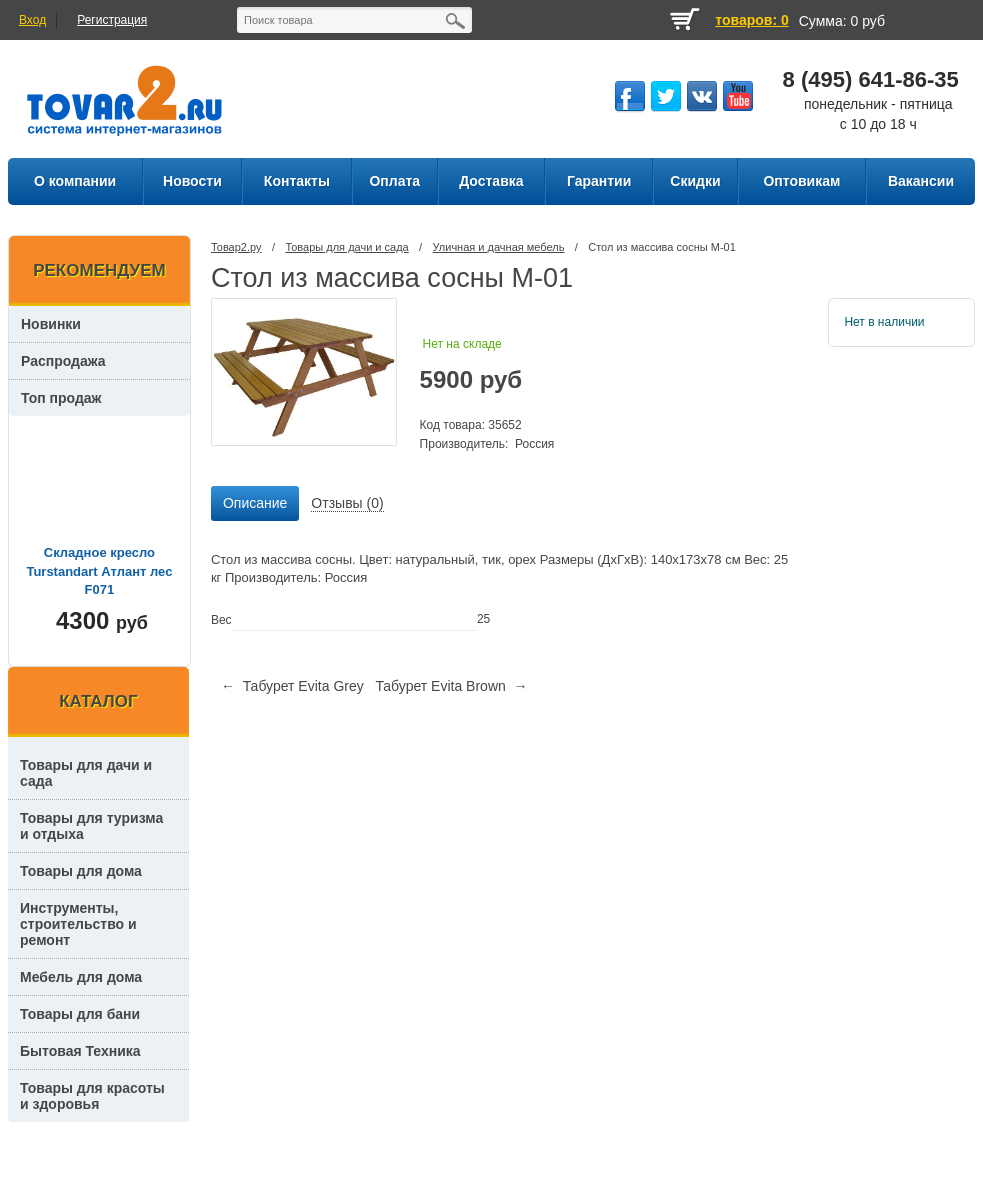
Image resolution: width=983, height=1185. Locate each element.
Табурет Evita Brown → (451, 686)
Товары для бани (80, 1014)
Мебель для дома (81, 977)
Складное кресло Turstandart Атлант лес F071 (99, 570)
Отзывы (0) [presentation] (347, 503)
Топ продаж (61, 398)
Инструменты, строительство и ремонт (78, 924)
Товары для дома (81, 871)
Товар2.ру (236, 247)
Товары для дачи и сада (346, 247)
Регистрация (112, 20)
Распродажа (63, 361)
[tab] (255, 504)
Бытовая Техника (80, 1051)
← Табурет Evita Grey (292, 686)
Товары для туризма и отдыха (91, 826)
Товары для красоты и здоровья (92, 1096)
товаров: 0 (751, 20)
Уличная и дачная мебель (499, 247)
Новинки (51, 324)
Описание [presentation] (255, 503)
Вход (32, 20)
